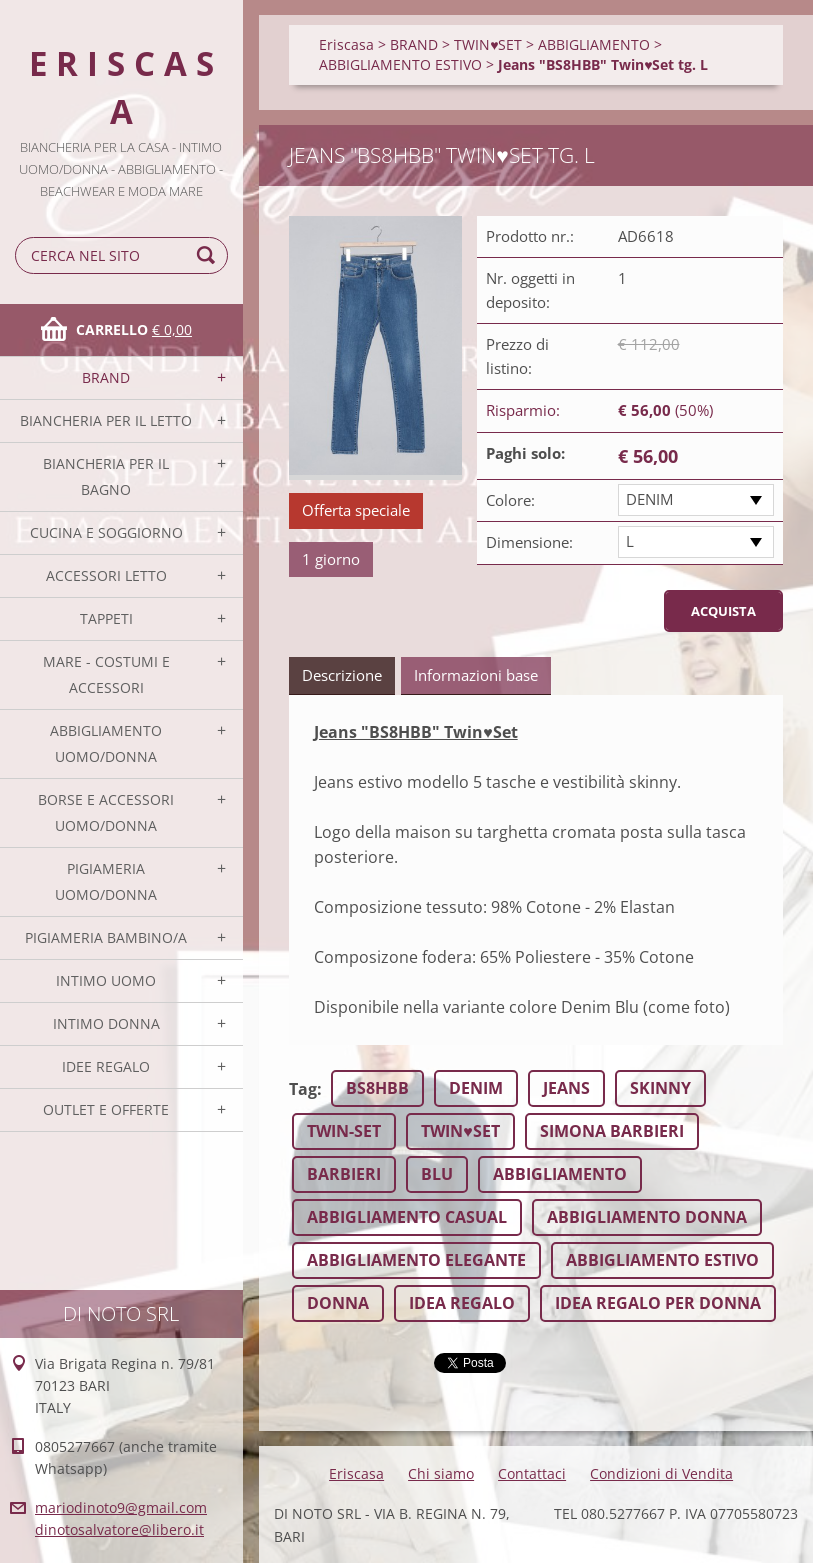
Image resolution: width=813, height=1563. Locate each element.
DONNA (338, 1303)
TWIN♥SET (488, 44)
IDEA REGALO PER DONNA (658, 1303)
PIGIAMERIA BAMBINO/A (106, 937)
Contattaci (532, 1473)
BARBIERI (344, 1174)
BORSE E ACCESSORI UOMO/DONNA (106, 812)
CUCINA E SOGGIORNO (106, 532)
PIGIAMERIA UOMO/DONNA (106, 881)
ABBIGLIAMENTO (594, 44)
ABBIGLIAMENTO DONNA (647, 1217)
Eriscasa (346, 44)
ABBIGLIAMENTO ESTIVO (400, 64)
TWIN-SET (344, 1131)
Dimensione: (529, 542)
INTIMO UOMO (106, 980)
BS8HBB (377, 1088)
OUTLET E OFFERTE (106, 1109)
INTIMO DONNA (106, 1023)
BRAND (106, 377)
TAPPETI (106, 618)
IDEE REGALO (106, 1066)
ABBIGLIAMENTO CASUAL (407, 1217)
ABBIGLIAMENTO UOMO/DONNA (106, 743)
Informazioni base (476, 675)
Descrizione (342, 675)
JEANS (566, 1088)
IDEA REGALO (462, 1303)
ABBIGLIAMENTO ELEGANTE (416, 1260)
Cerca (209, 255)
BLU (437, 1174)
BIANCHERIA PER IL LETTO (106, 420)
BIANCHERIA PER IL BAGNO (106, 476)
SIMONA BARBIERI (612, 1131)
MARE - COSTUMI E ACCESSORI (106, 674)
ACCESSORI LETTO (106, 575)
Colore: (510, 500)
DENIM (649, 499)
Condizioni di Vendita (661, 1473)
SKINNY (660, 1088)
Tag (303, 1089)
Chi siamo (441, 1473)
